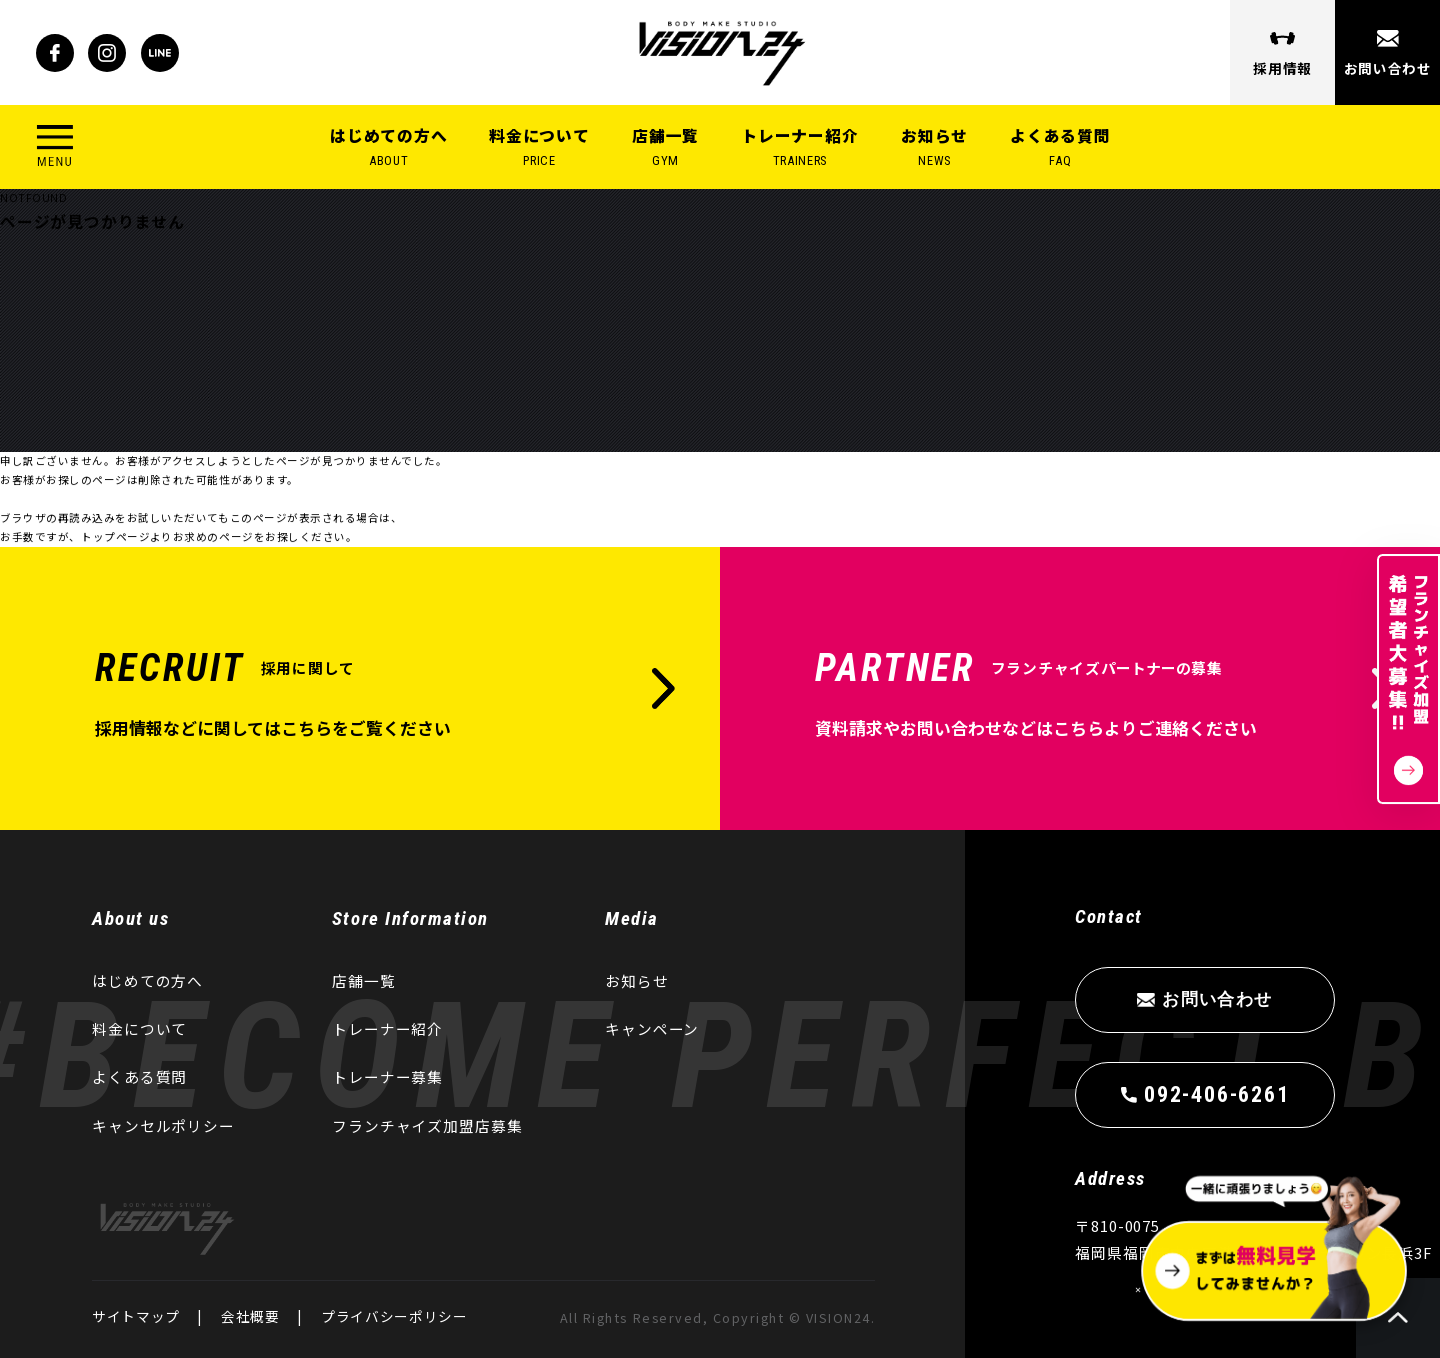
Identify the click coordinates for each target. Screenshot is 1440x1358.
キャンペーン (652, 1028)
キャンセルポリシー (163, 1125)
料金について (539, 147)
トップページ (115, 541)
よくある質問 (1060, 147)
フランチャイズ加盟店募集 (427, 1125)
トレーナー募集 (387, 1076)
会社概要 (250, 1316)
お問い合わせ (1387, 68)
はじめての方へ (389, 147)
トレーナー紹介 (800, 147)
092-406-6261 (1216, 1093)
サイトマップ (136, 1316)
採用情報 (1282, 68)
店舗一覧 (665, 147)
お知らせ (934, 147)
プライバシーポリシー (394, 1316)
